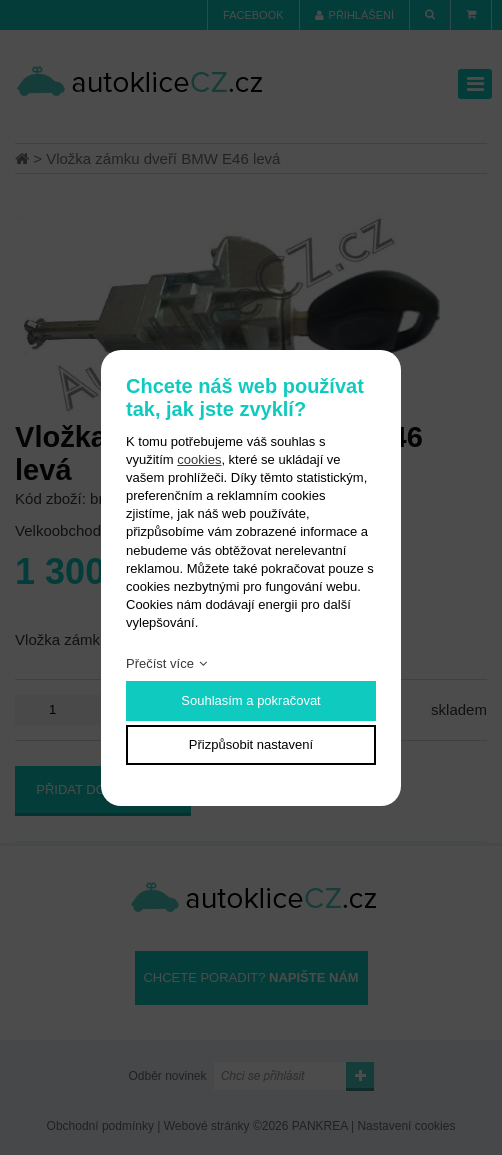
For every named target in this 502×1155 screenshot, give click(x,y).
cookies (199, 459)
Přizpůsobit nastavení (251, 744)
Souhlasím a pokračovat (250, 700)
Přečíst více (160, 663)
